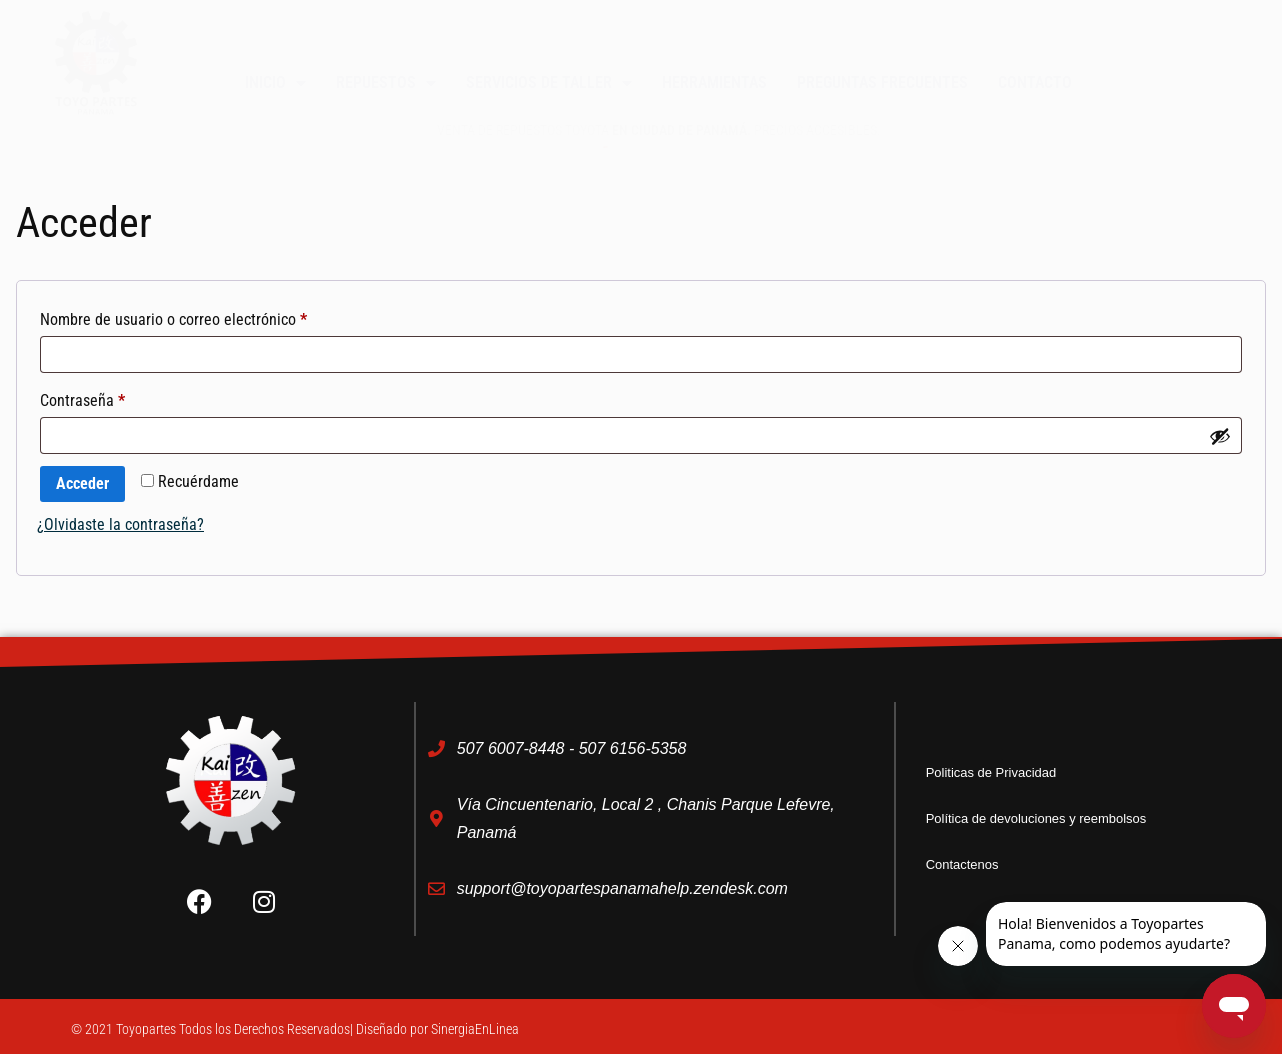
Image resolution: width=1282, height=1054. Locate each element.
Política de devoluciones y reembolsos (1053, 818)
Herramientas (714, 82)
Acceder (82, 483)
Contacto (1035, 82)
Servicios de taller (549, 83)
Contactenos (968, 864)
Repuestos (386, 83)
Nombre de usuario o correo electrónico (209, 316)
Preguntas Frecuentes (882, 82)
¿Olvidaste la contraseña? (120, 524)
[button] (1175, 22)
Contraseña (118, 397)
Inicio (275, 83)
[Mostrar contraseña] (1220, 436)
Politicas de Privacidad (1001, 772)
